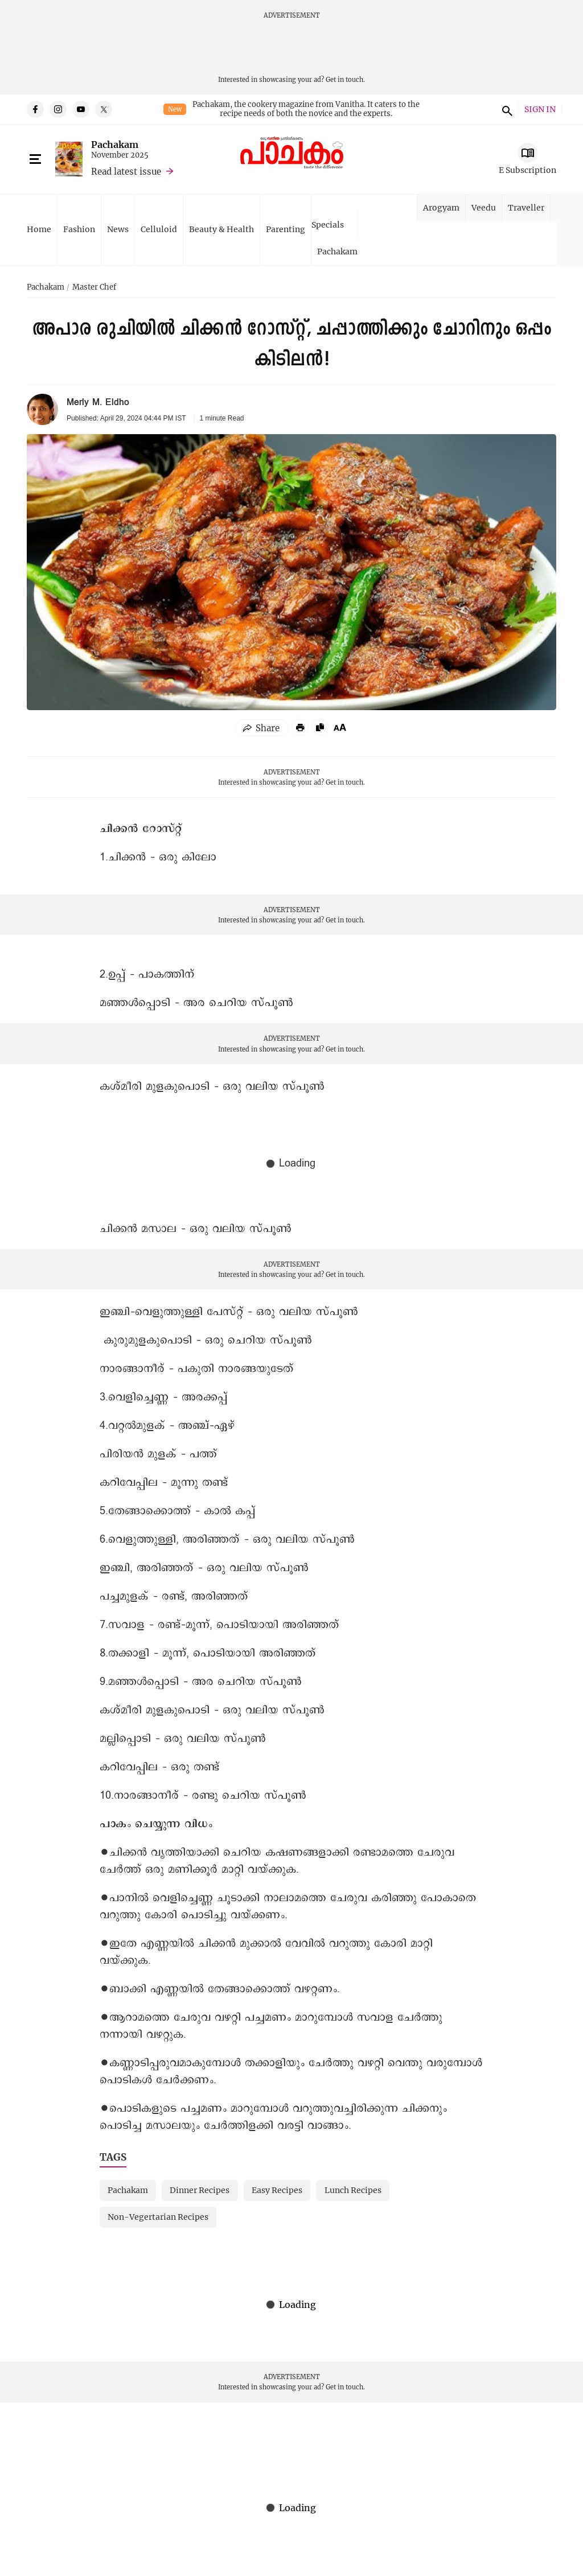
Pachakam (114, 144)
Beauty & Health (221, 229)
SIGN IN (540, 109)
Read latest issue (126, 171)
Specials (327, 224)
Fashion (79, 229)
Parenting (285, 229)
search (505, 109)
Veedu (483, 207)
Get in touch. (345, 79)
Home (39, 229)
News (118, 229)
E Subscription (527, 169)
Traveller (526, 207)
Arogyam (441, 207)
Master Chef (94, 287)
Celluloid (159, 229)
